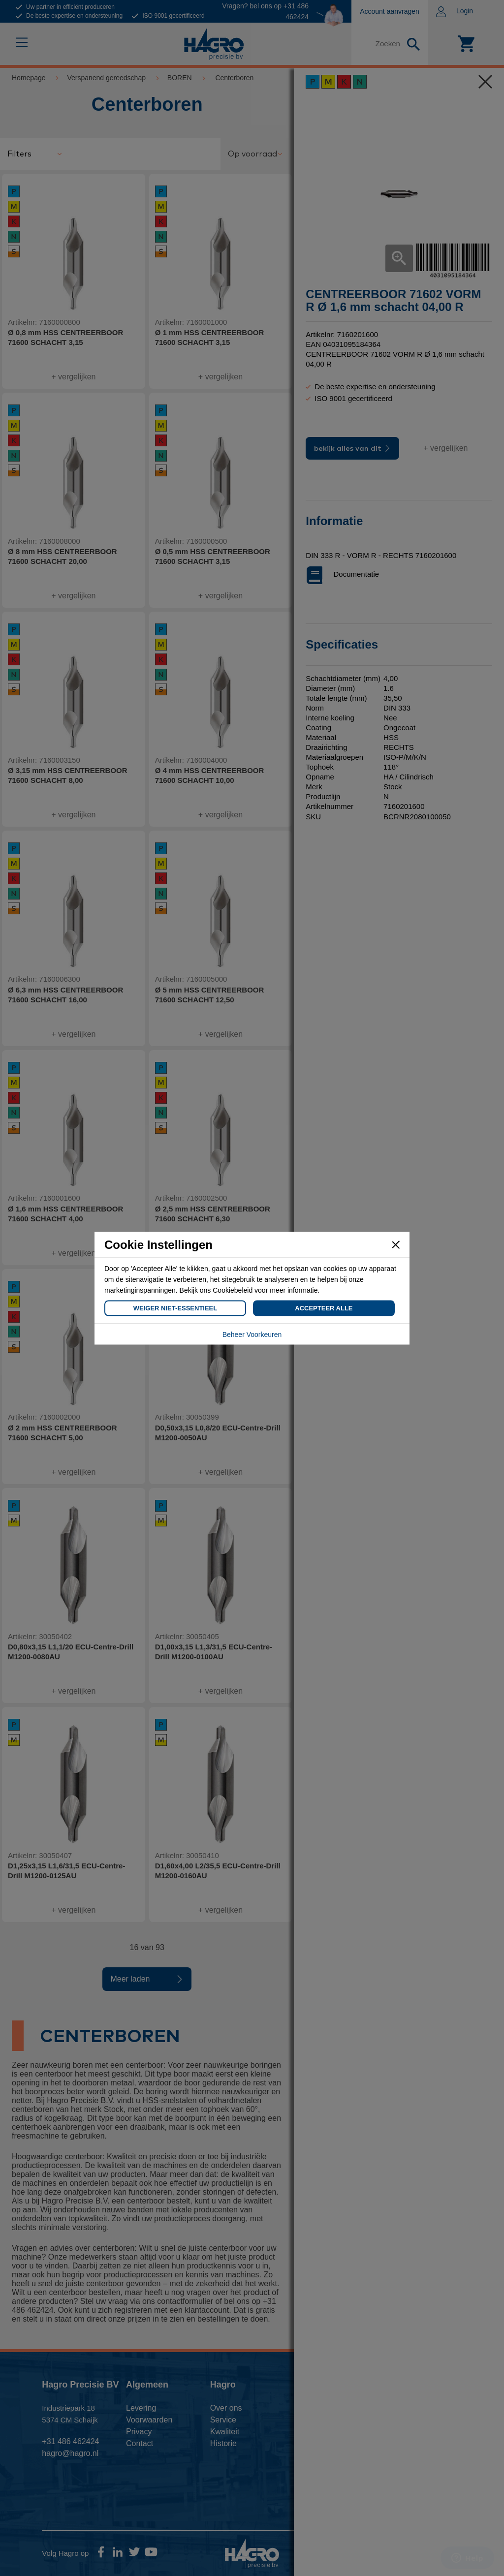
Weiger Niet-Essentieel (175, 1307)
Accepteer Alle (323, 1307)
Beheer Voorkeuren (252, 1334)
